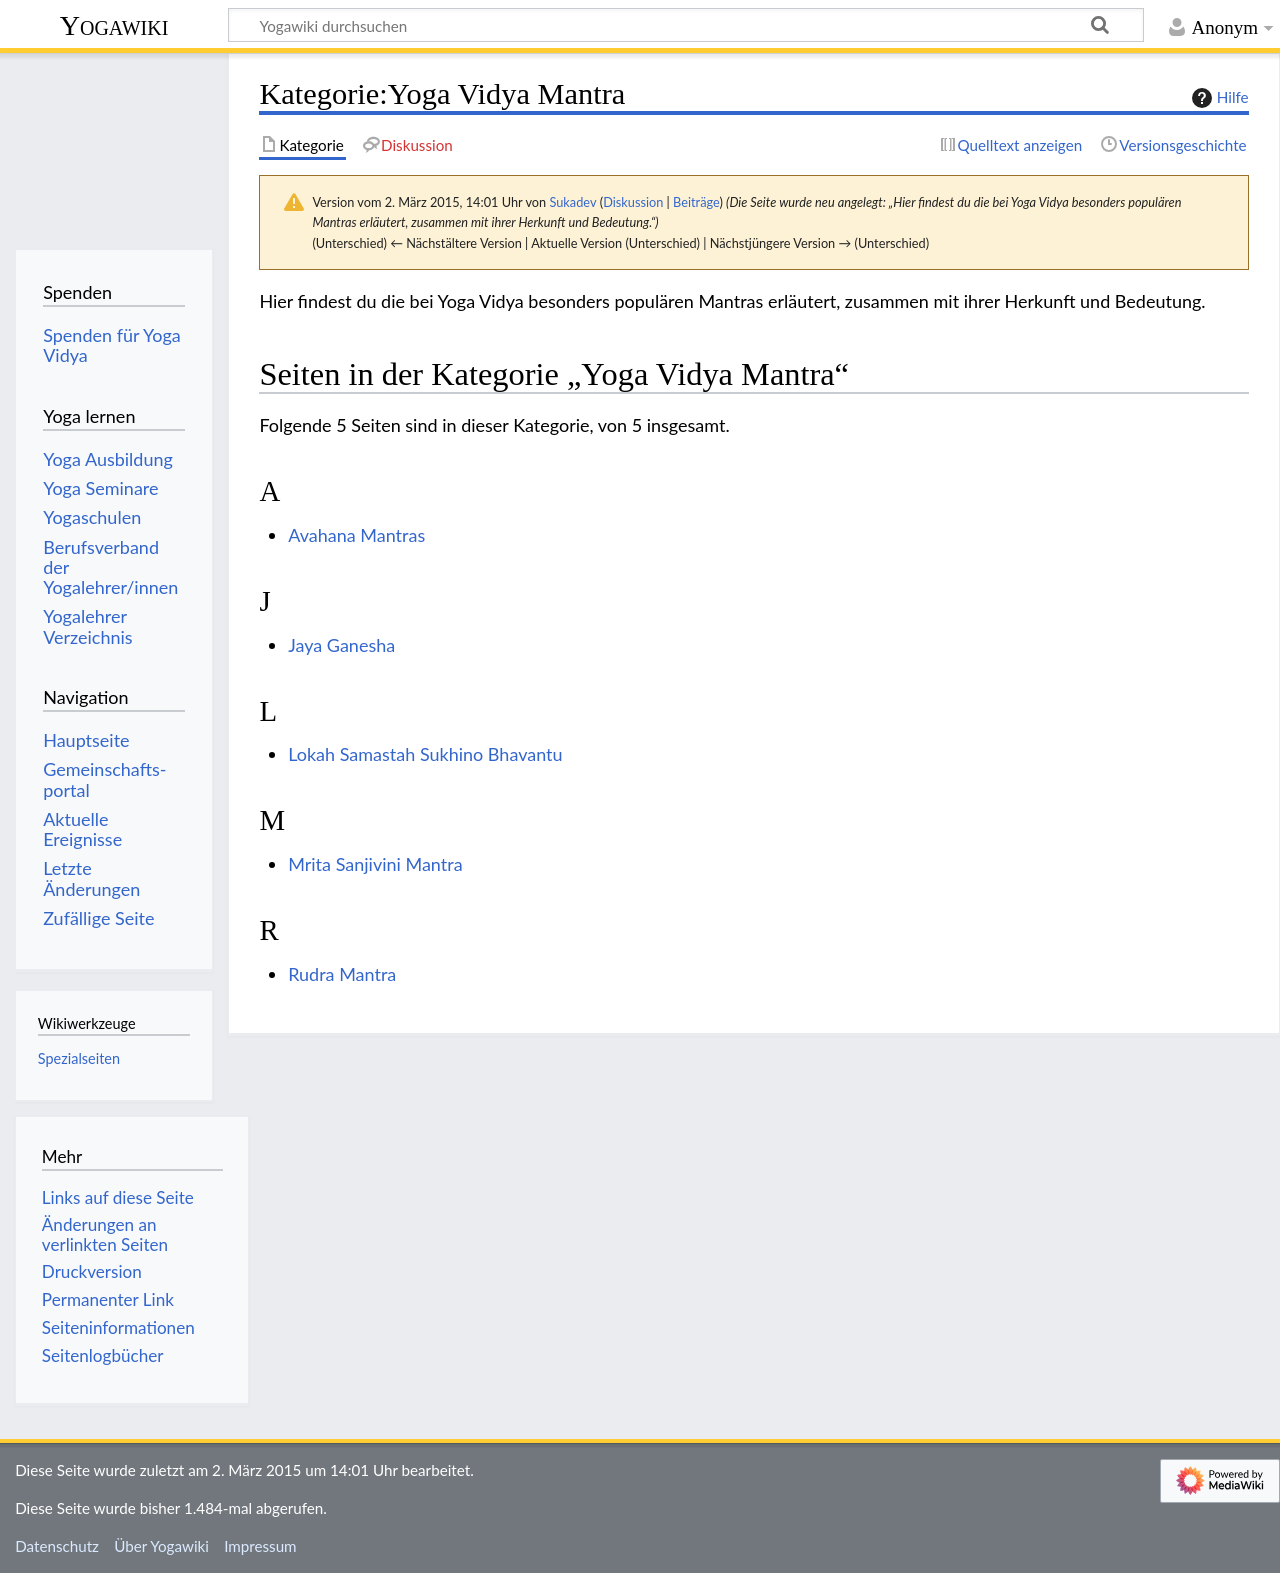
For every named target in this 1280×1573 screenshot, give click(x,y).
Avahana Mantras (356, 535)
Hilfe (1218, 98)
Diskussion (633, 202)
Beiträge (696, 202)
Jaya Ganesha (341, 645)
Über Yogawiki (161, 1546)
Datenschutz (57, 1546)
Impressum (260, 1546)
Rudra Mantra (342, 974)
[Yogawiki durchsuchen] (686, 25)
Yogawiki (114, 25)
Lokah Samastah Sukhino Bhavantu (425, 754)
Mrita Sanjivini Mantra (375, 864)
